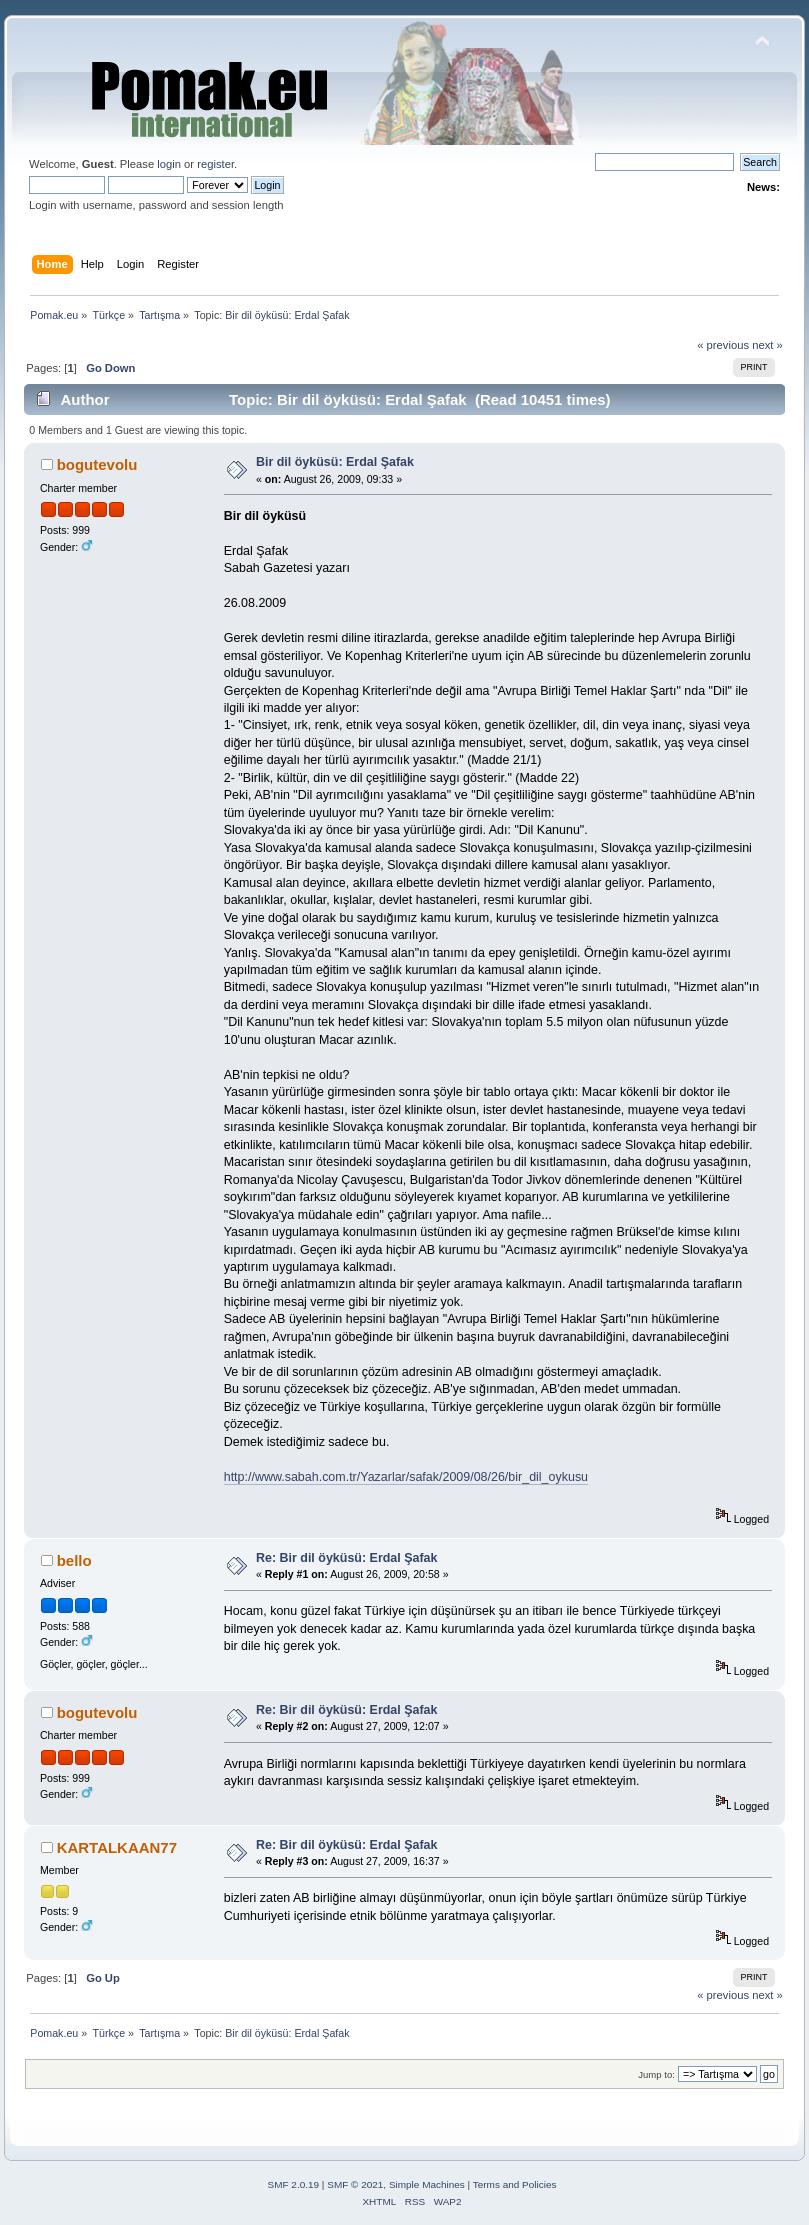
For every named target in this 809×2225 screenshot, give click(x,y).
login (169, 164)
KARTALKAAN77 (117, 1847)
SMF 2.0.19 (294, 2184)
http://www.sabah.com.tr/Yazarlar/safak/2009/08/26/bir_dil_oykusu (406, 1477)
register (215, 164)
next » (767, 345)
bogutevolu (97, 464)
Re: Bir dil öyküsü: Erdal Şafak (347, 1558)
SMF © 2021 (355, 2184)
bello (74, 1560)
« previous (723, 345)
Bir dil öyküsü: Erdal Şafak (335, 462)
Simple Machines (427, 2184)
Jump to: (656, 2074)
